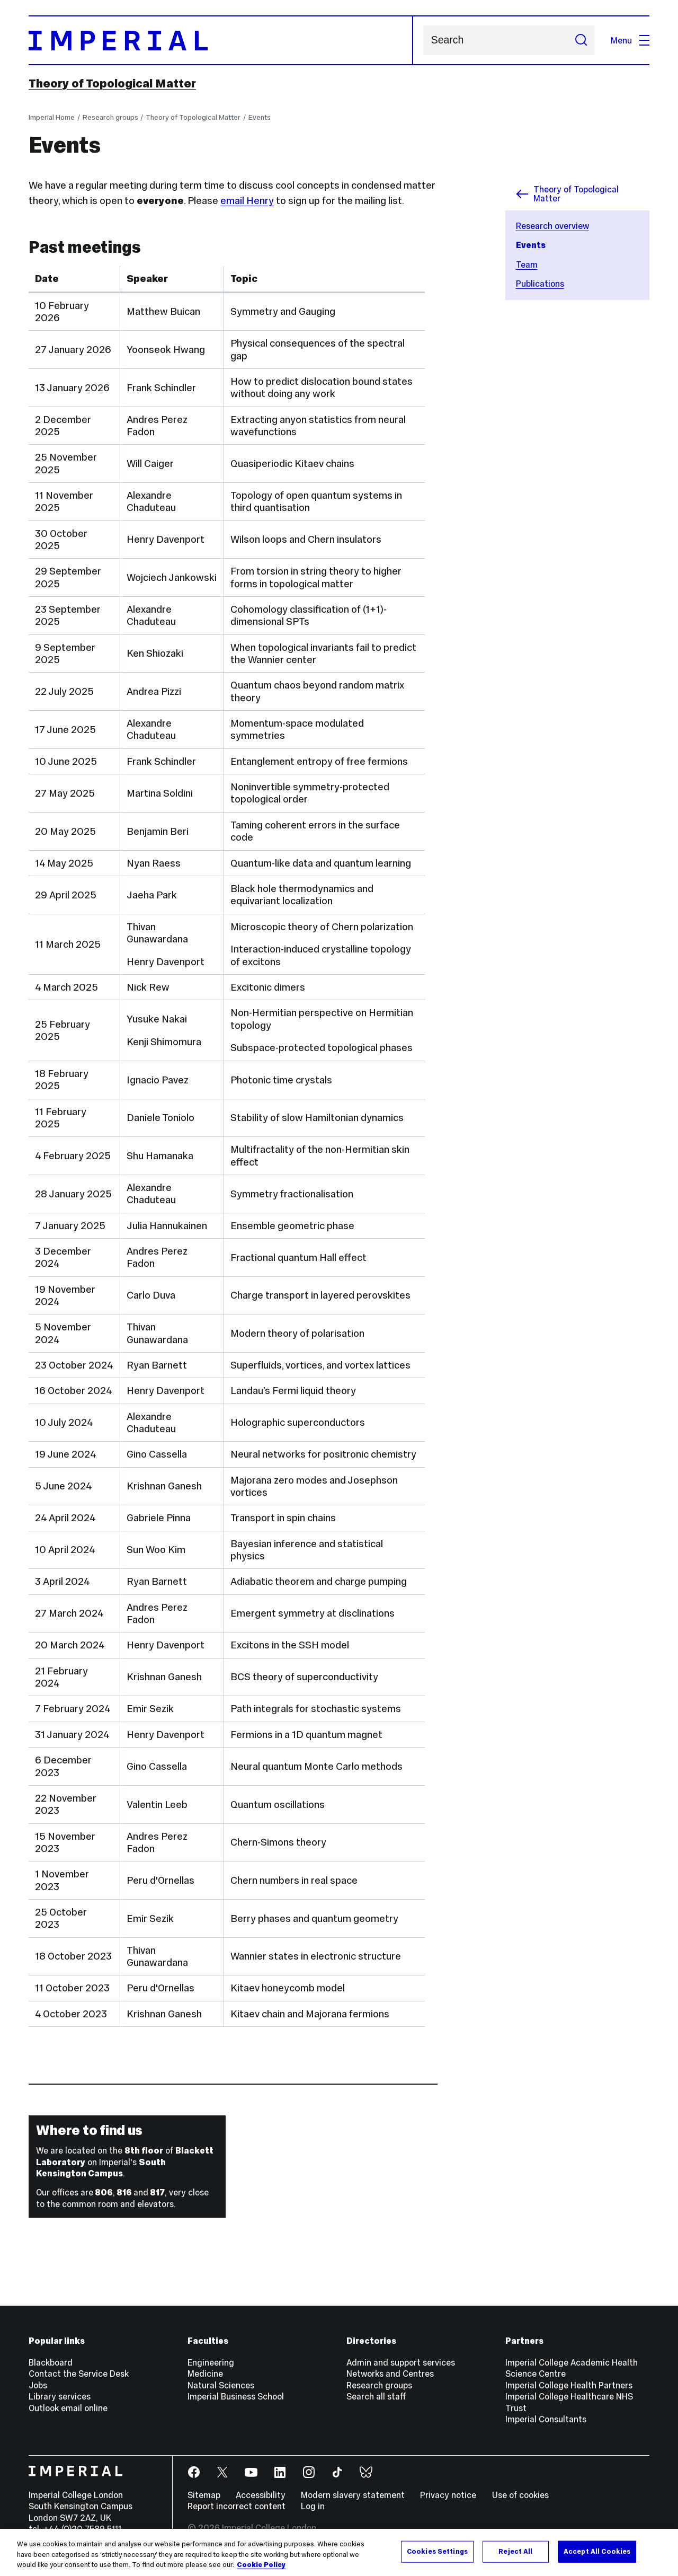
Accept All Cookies (597, 2555)
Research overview (552, 225)
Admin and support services (400, 2362)
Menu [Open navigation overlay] (630, 40)
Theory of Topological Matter (112, 83)
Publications (540, 283)
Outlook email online (68, 2408)
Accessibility (261, 2495)
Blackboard (51, 2362)
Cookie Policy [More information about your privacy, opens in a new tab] (261, 2569)
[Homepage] (221, 40)
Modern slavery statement (353, 2495)
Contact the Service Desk (79, 2373)
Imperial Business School (236, 2396)
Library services (60, 2396)
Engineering (211, 2362)
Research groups (110, 117)
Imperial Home (52, 117)
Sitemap (204, 2495)
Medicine (205, 2373)
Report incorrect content (237, 2506)
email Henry (247, 201)
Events (259, 117)
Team (527, 264)
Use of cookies (520, 2495)
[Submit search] (581, 40)
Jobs (38, 2385)
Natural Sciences (221, 2385)
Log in (313, 2506)
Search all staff (376, 2396)
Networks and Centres (390, 2373)
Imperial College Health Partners (568, 2385)
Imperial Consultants (545, 2419)
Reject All (515, 2555)
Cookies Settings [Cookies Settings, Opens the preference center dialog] (437, 2555)
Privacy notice (448, 2495)
